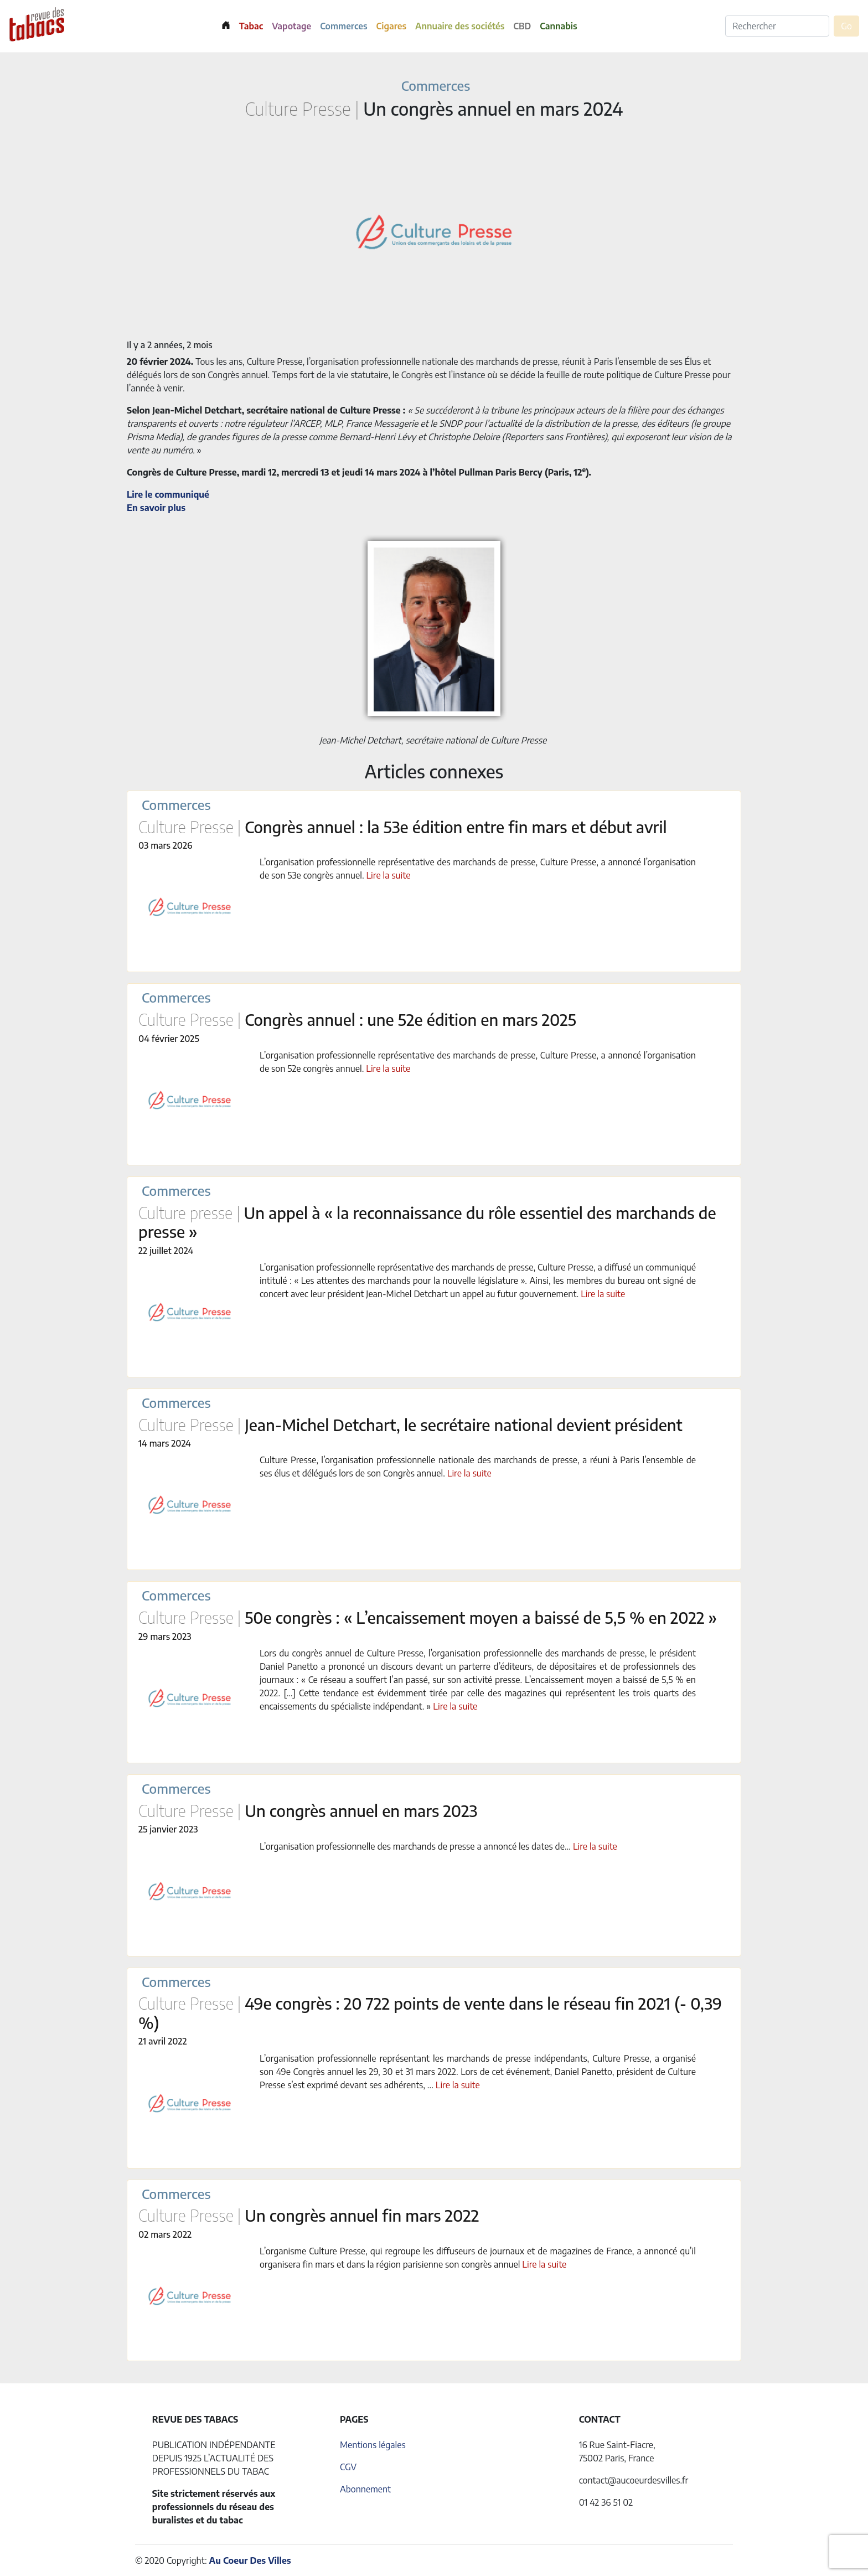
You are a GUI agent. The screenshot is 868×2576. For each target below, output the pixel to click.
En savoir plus (156, 507)
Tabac (251, 26)
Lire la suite (388, 875)
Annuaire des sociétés (459, 26)
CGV (348, 2466)
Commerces (343, 26)
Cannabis (558, 26)
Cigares (391, 26)
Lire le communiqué (168, 494)
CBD (522, 26)
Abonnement (365, 2489)
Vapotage (291, 26)
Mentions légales (373, 2444)
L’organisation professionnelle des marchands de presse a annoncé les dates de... (416, 1846)
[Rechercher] (777, 26)
